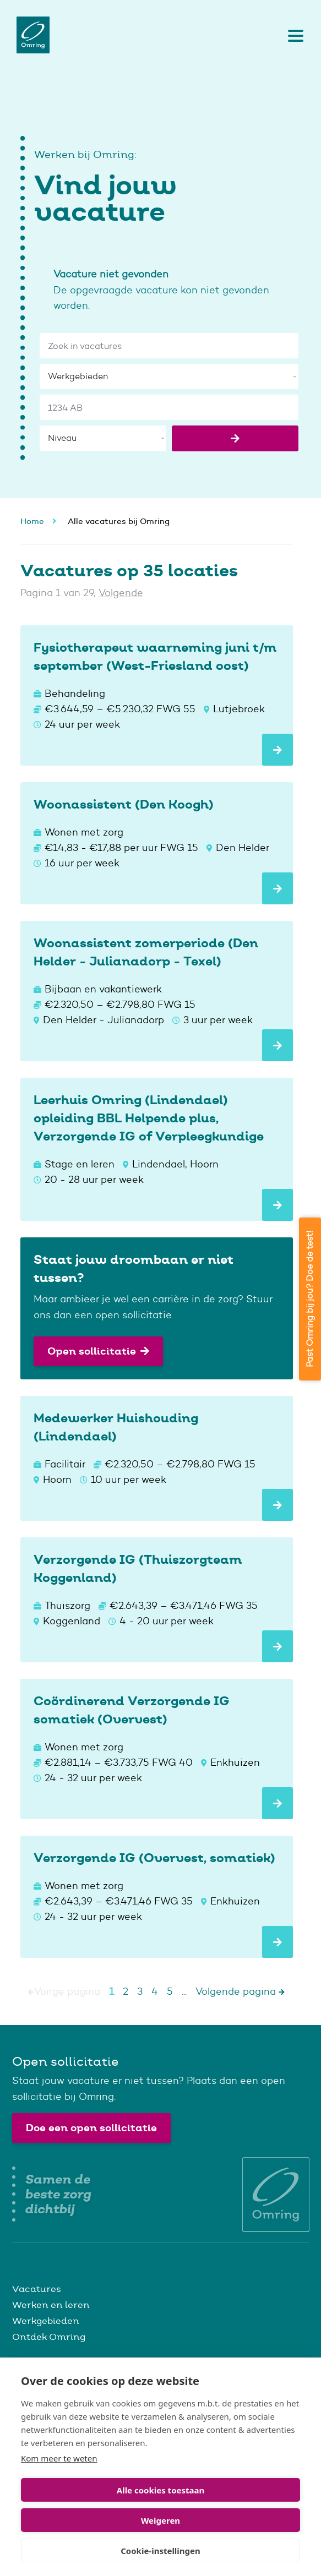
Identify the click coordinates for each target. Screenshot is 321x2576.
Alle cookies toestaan (160, 2490)
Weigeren (160, 2520)
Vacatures (36, 2288)
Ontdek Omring (48, 2336)
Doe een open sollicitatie (91, 2127)
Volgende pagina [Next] (240, 1991)
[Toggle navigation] (292, 35)
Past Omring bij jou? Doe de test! (309, 1299)
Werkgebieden (45, 2320)
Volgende (121, 593)
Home (32, 521)
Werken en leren (51, 2304)
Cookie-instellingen (160, 2550)
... (184, 1991)
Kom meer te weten (59, 2458)
